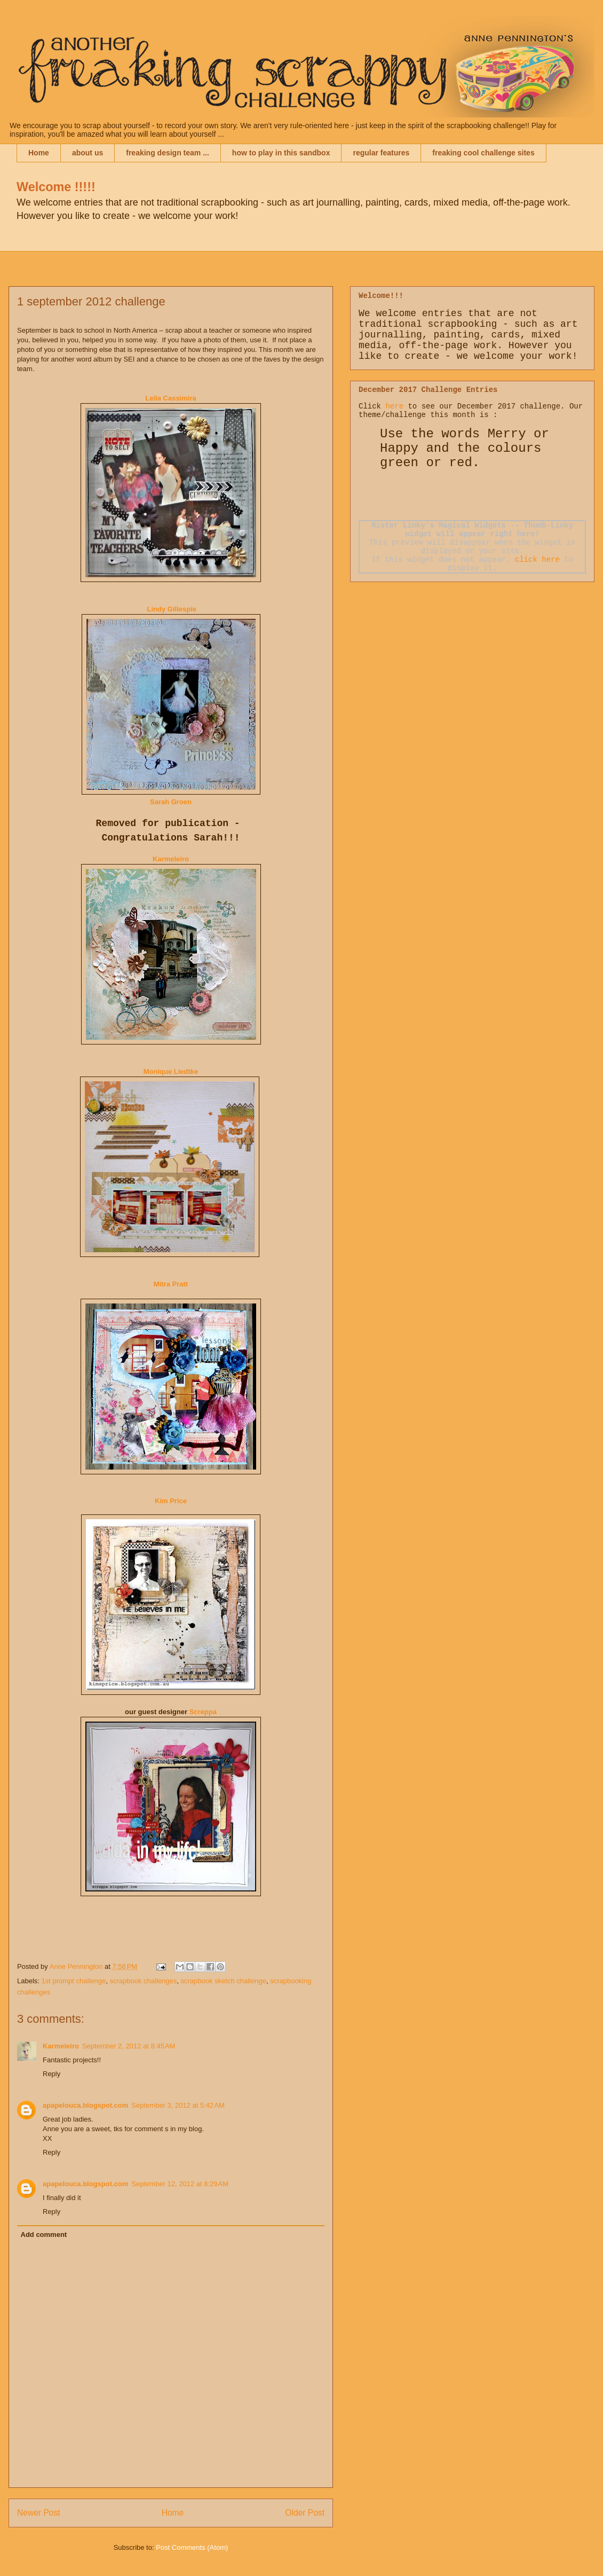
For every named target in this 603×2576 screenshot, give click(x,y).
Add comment (44, 2235)
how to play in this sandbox (281, 152)
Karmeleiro (171, 859)
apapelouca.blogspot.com (85, 2105)
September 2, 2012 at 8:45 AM (129, 2046)
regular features (381, 152)
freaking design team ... (167, 152)
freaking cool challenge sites (483, 152)
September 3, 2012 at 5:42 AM (178, 2105)
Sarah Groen (171, 802)
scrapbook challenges (143, 1981)
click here (537, 559)
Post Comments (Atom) (192, 2547)
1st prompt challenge (74, 1981)
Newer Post (38, 2512)
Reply (51, 2074)
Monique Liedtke (171, 1071)
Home (38, 152)
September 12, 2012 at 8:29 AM (179, 2184)
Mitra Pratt (171, 1284)
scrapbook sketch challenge (223, 1981)
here (394, 406)
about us (87, 152)
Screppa (202, 1712)
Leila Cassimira (170, 398)
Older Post (304, 2512)
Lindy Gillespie (171, 609)
